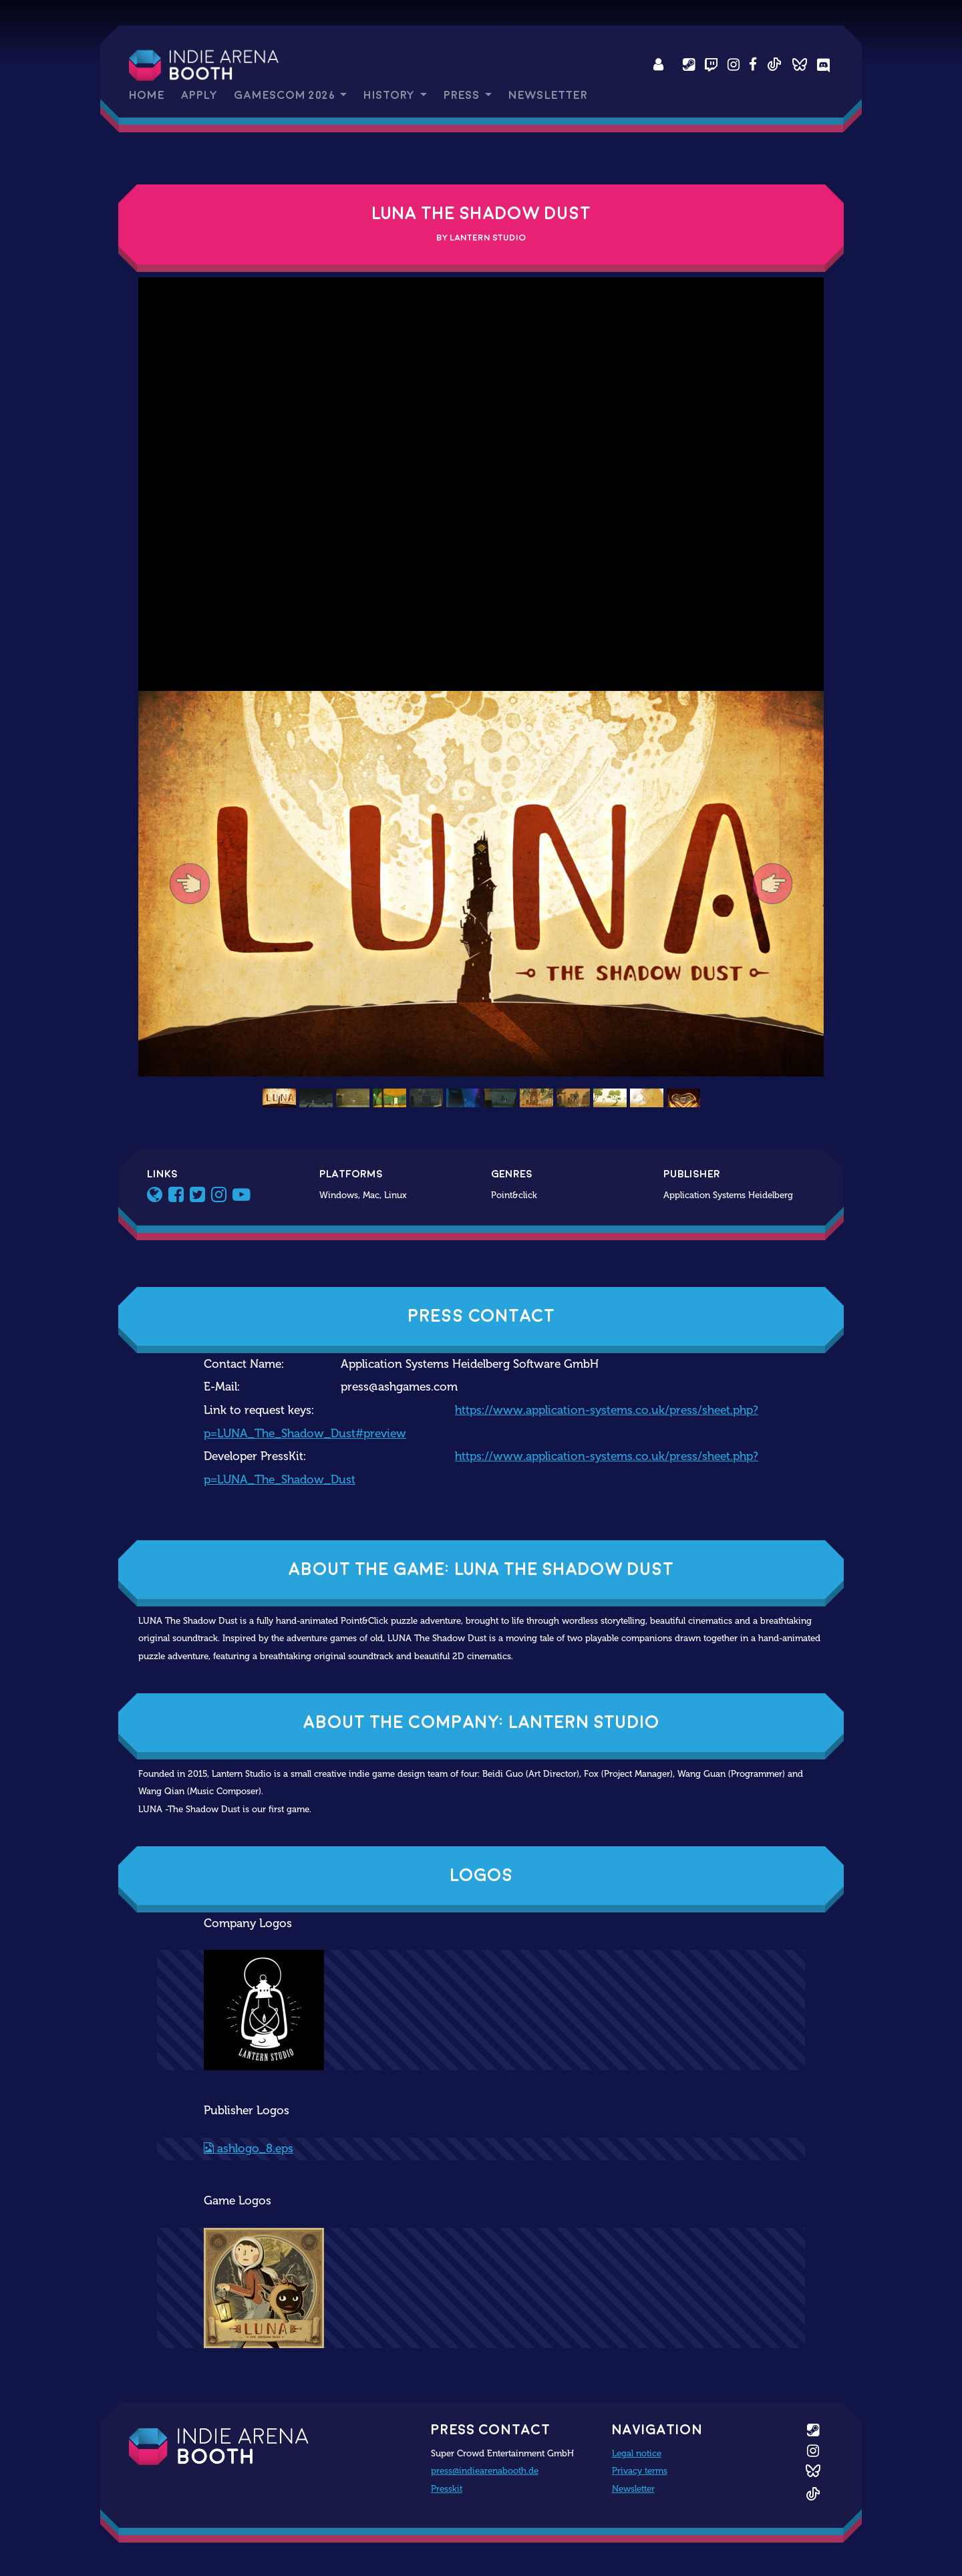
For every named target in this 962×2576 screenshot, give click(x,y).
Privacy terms (639, 2470)
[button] (189, 884)
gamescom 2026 (285, 95)
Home (146, 95)
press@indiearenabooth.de (484, 2470)
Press (463, 95)
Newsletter (547, 95)
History (390, 95)
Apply (199, 95)
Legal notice (636, 2453)
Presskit (446, 2488)
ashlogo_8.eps (248, 2149)
